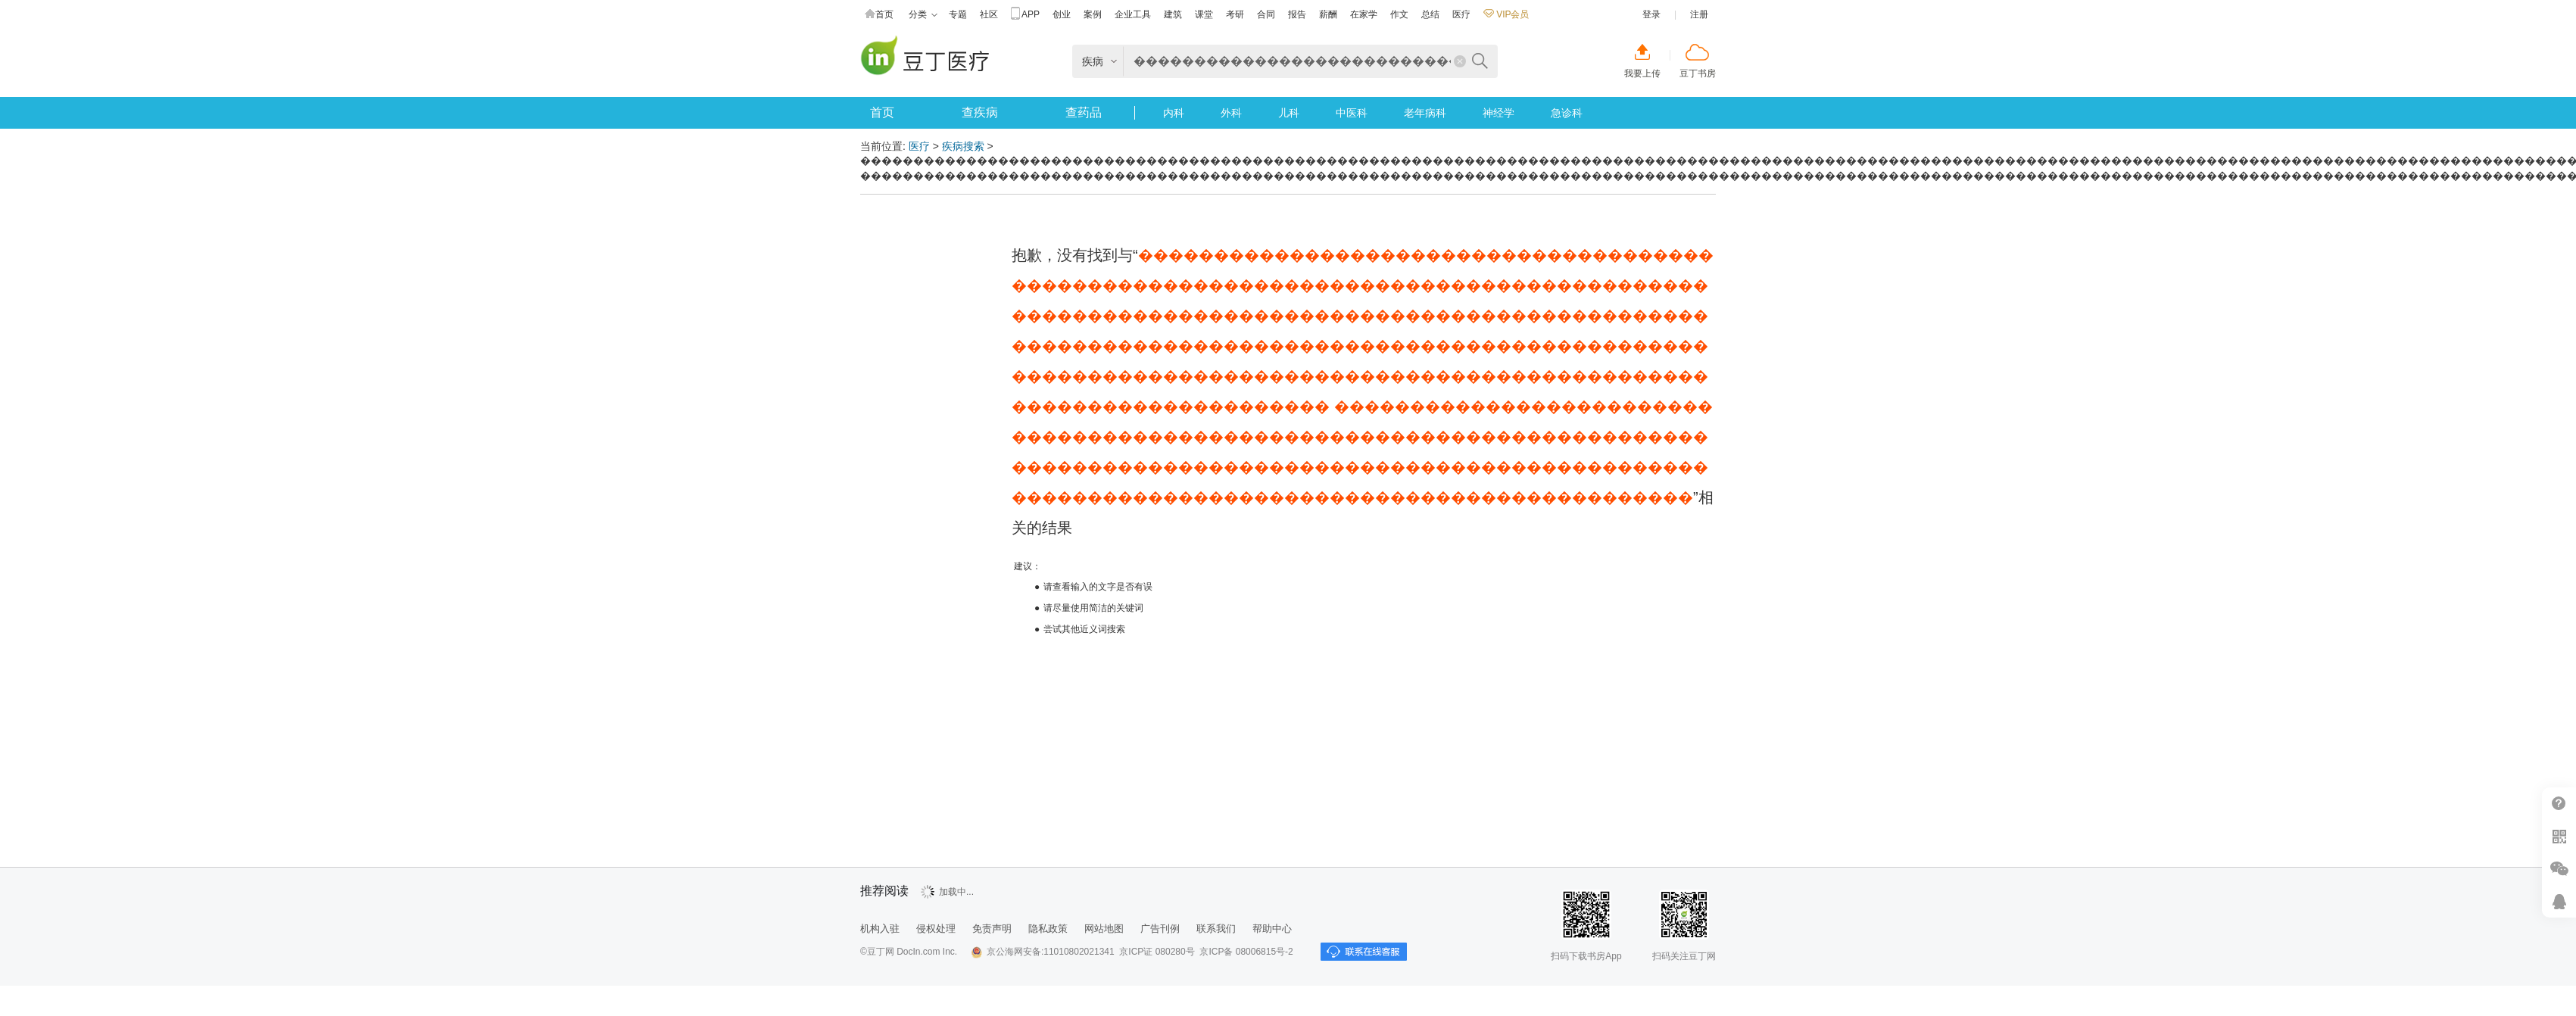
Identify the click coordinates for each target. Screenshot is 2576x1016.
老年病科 (1425, 113)
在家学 (1363, 14)
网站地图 (1104, 928)
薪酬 (1328, 14)
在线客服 (2559, 901)
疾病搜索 (963, 146)
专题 (958, 14)
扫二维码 (2559, 836)
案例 (1093, 14)
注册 (1699, 14)
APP (1025, 15)
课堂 (1204, 14)
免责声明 (992, 928)
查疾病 (980, 112)
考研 (1235, 14)
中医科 (1352, 113)
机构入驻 (880, 928)
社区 (989, 14)
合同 (1266, 14)
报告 (1297, 14)
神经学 (1498, 113)
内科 (1173, 113)
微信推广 (2559, 868)
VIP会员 (1506, 14)
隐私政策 (1048, 928)
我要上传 (1642, 73)
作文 (1399, 14)
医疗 (1461, 14)
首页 (879, 15)
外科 (1231, 113)
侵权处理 (936, 928)
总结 (1430, 14)
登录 (1651, 14)
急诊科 (1567, 113)
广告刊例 (1160, 928)
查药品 (1083, 112)
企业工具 (1133, 14)
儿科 (1288, 113)
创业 (1062, 14)
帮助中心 (2559, 803)
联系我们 (1216, 928)
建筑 (1173, 14)
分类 (923, 15)
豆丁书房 (1697, 73)
